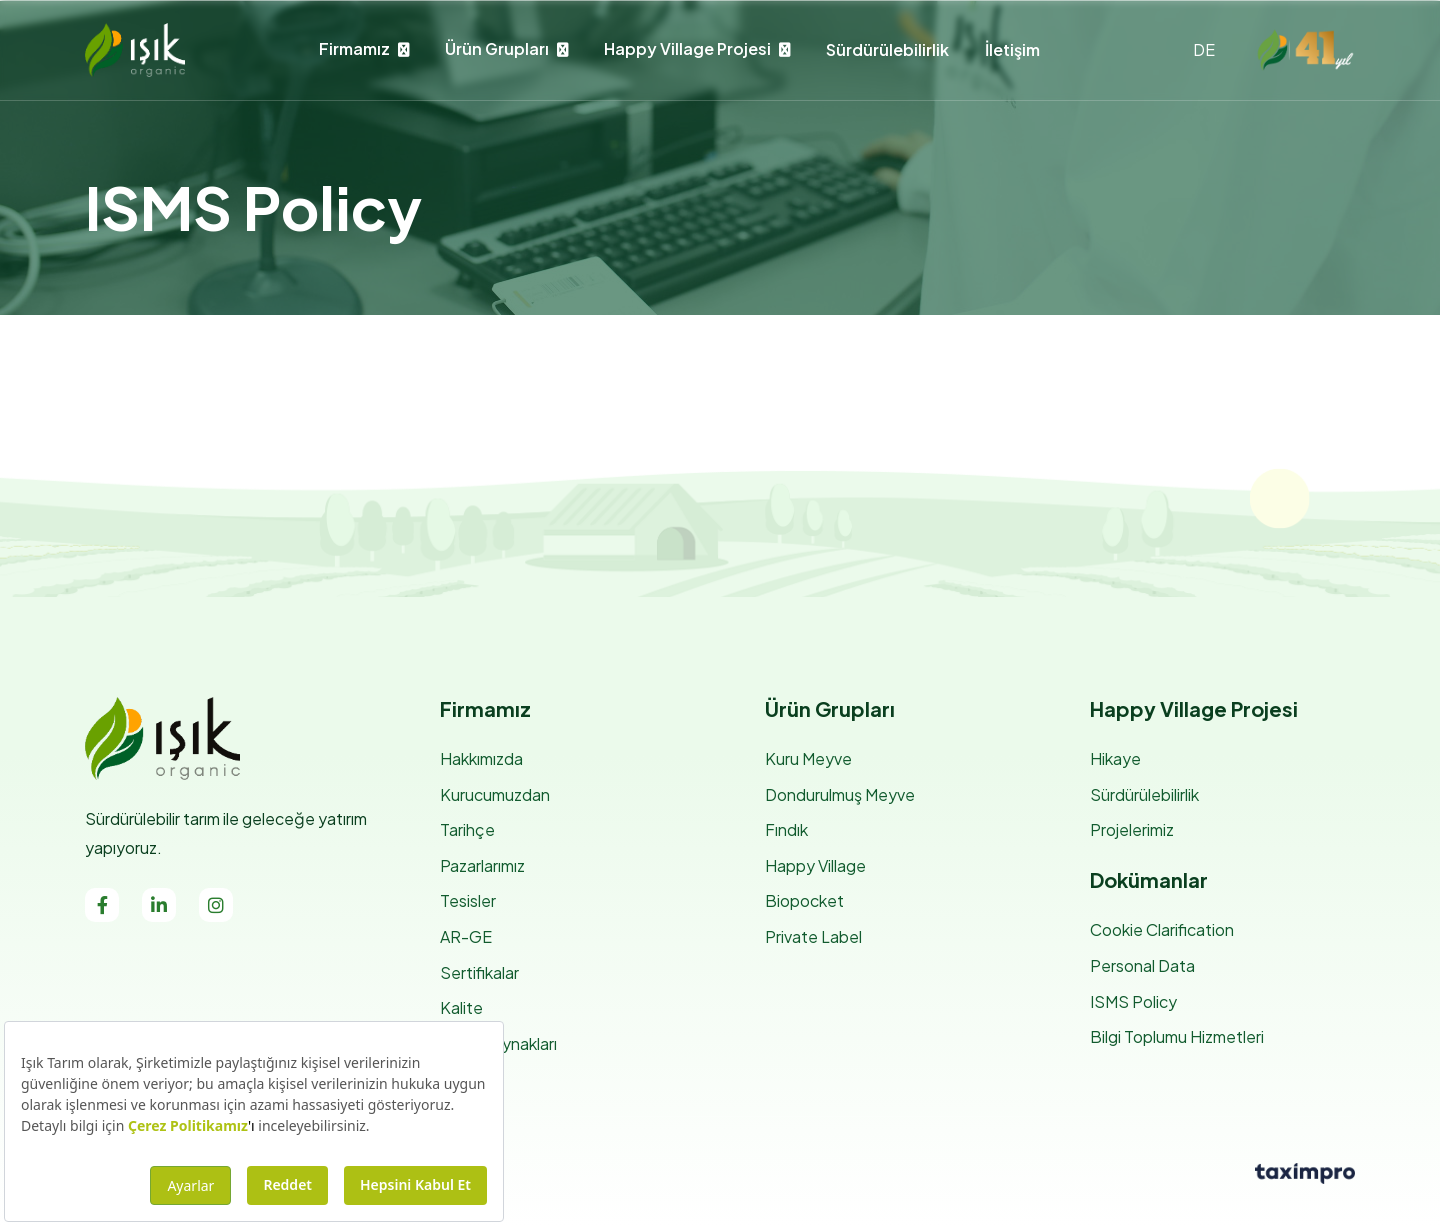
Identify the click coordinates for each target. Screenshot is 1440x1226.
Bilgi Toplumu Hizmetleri (1177, 1036)
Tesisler (468, 900)
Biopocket (804, 900)
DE (1204, 49)
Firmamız (354, 48)
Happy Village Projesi (687, 48)
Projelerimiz (1132, 829)
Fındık (786, 829)
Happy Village (815, 865)
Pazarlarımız (482, 865)
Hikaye (1115, 758)
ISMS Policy (1133, 1001)
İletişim (1012, 49)
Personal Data (1142, 965)
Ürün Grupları (497, 48)
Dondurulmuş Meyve (840, 794)
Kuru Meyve (808, 758)
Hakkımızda (481, 758)
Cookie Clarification (1162, 929)
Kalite (461, 1007)
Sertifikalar (479, 972)
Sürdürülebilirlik (887, 49)
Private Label (813, 936)
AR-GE (466, 936)
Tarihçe (467, 829)
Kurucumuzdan (495, 794)
